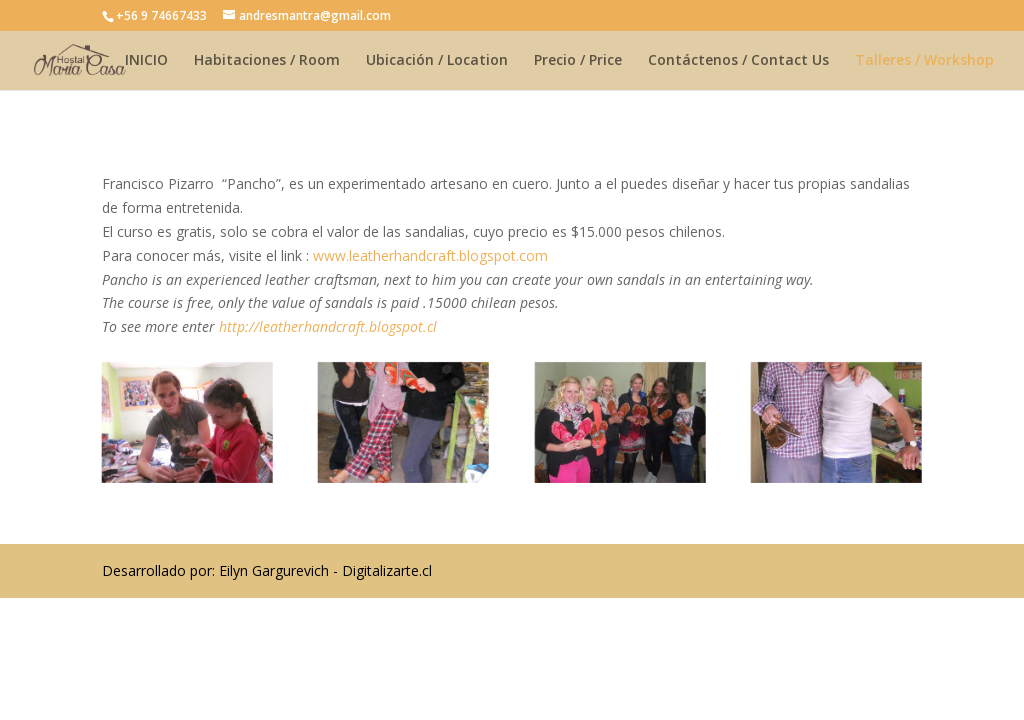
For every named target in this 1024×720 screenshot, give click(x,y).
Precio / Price (578, 61)
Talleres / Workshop (924, 61)
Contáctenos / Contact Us (738, 61)
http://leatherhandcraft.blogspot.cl (328, 326)
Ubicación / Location (437, 61)
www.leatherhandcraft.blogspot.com (430, 255)
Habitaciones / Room (267, 61)
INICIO (146, 61)
